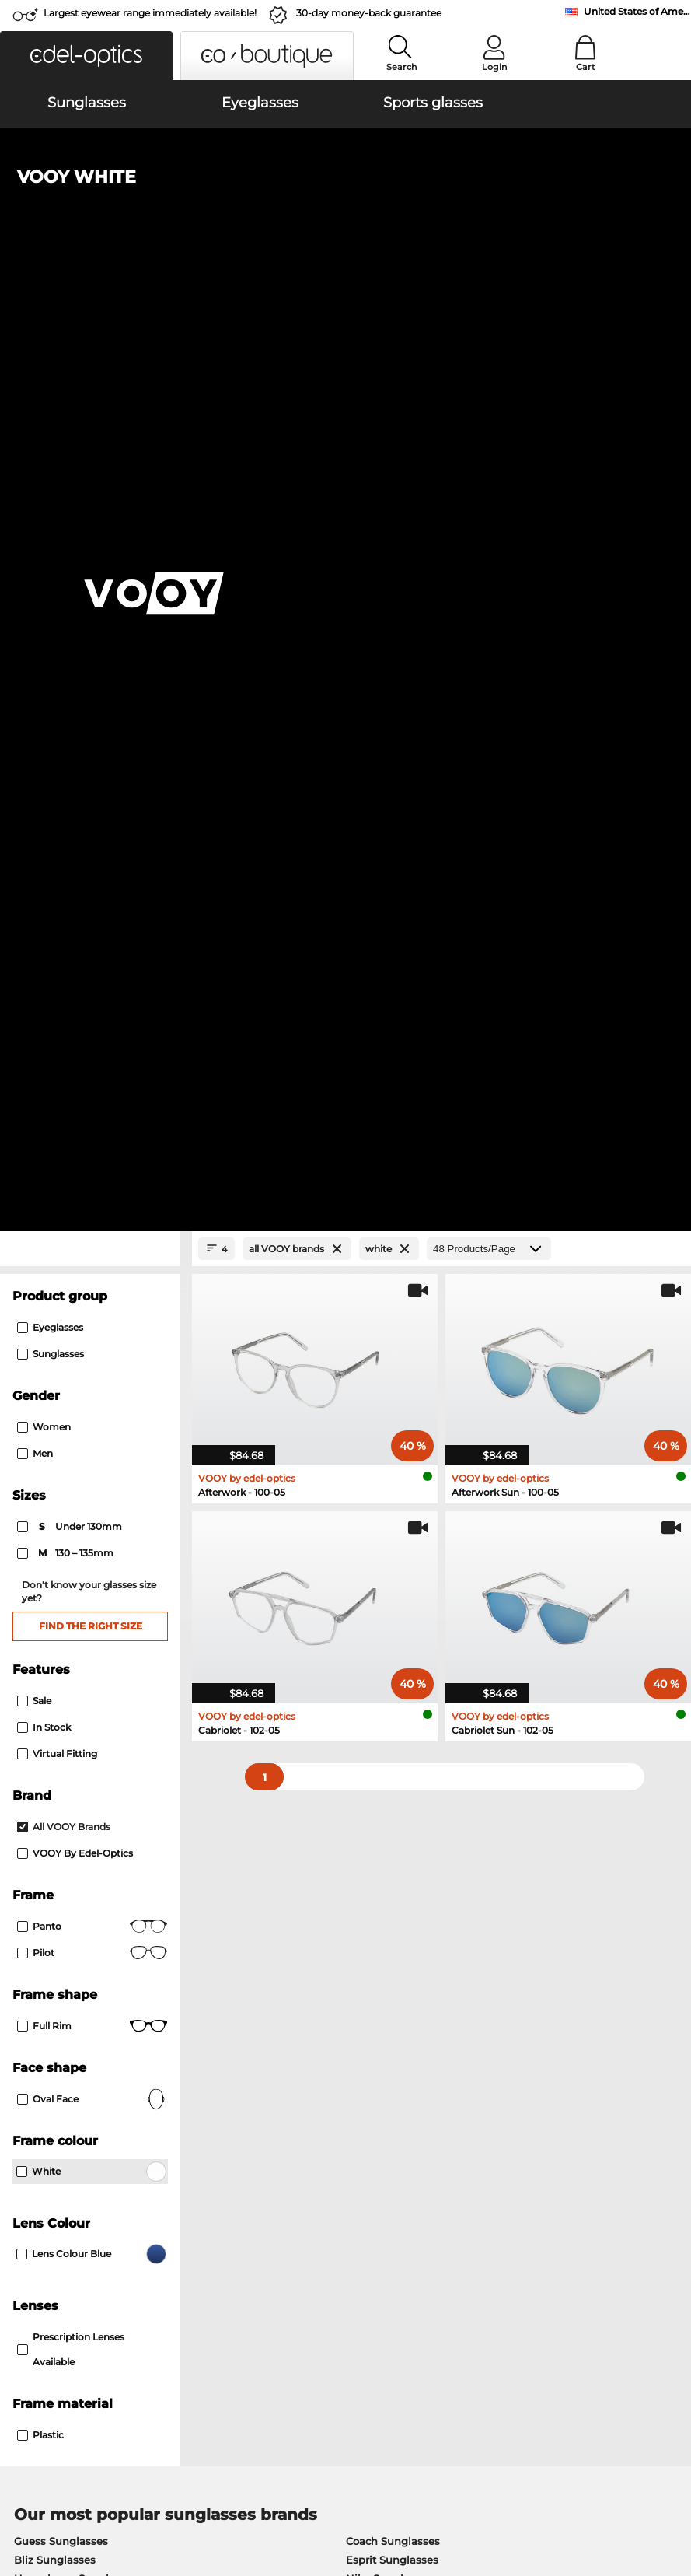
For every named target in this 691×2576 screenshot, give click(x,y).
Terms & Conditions (59, 2514)
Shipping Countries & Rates (304, 2237)
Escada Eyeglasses (384, 1778)
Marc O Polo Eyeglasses (75, 1778)
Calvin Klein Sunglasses (407, 1702)
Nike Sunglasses (389, 1664)
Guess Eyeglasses (60, 1815)
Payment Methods (280, 2219)
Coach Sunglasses (393, 1627)
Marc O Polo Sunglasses (76, 1683)
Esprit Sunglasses (392, 1646)
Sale (34, 787)
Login (494, 66)
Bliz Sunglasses (55, 1646)
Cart (585, 66)
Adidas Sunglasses (63, 1702)
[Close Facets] (90, 335)
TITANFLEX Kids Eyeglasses (407, 1852)
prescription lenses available (70, 1435)
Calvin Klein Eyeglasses (396, 1815)
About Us (35, 2194)
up (671, 2514)
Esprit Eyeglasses (59, 1834)
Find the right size (90, 712)
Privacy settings (49, 2219)
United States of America (637, 11)
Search (401, 66)
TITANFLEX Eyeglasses (73, 1852)
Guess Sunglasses (61, 1627)
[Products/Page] (489, 335)
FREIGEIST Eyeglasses (392, 1796)
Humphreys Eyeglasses (75, 1796)
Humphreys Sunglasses (76, 1664)
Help (471, 2194)
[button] (86, 55)
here (407, 2031)
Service (253, 2194)
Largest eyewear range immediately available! (150, 13)
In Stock (44, 813)
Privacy (135, 2514)
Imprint (179, 2514)
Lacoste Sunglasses (397, 1683)
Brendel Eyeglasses (386, 1834)
